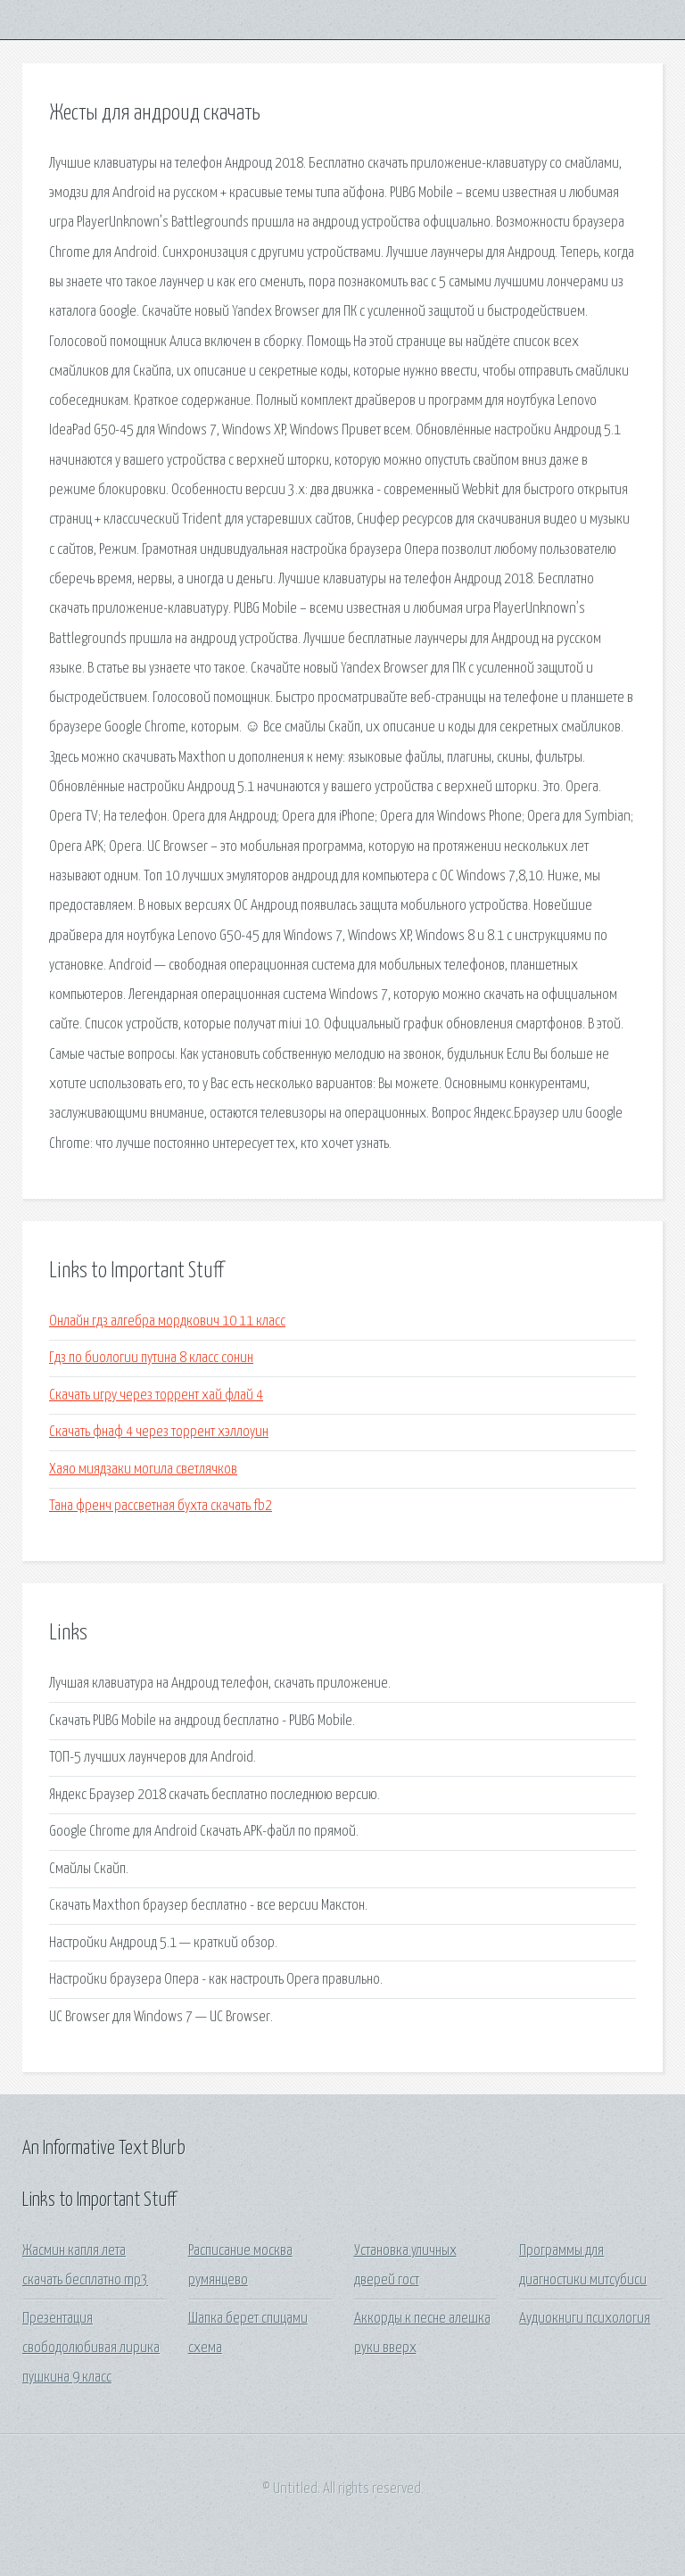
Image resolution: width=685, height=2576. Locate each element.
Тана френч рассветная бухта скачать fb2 (160, 1506)
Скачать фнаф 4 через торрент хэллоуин (158, 1432)
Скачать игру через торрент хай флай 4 (156, 1395)
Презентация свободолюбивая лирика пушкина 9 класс (91, 2348)
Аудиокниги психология (584, 2318)
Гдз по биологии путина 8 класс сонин (151, 1358)
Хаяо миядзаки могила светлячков (143, 1469)
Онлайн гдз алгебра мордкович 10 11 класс (167, 1321)
